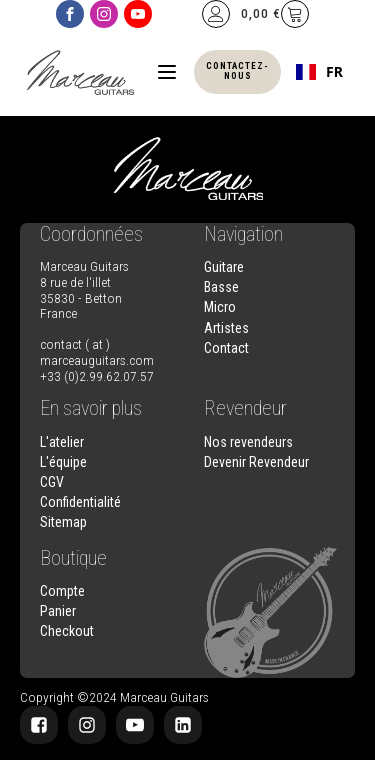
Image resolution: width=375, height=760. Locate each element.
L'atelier (62, 442)
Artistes (226, 328)
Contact (226, 348)
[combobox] (319, 72)
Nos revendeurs (248, 442)
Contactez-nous (237, 71)
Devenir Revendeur (256, 462)
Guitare (224, 267)
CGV (52, 482)
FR (319, 72)
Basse (221, 287)
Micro (220, 307)
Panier (58, 611)
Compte (62, 591)
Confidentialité (80, 502)
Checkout (67, 631)
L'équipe (63, 462)
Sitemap (63, 522)
